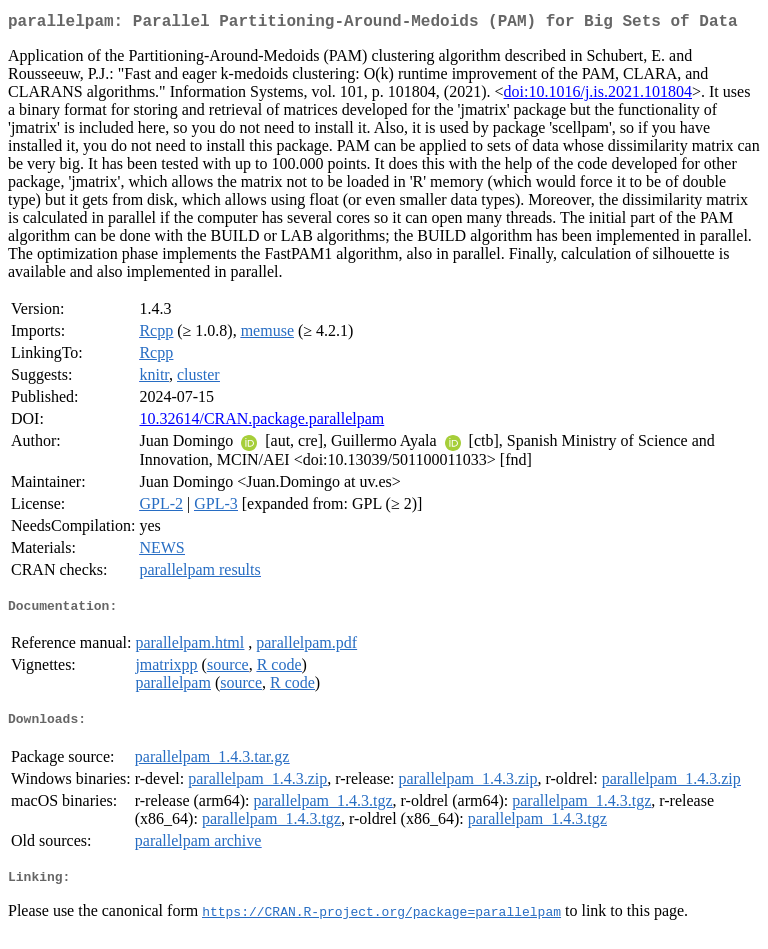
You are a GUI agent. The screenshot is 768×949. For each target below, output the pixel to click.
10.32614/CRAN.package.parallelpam (261, 422)
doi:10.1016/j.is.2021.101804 (598, 95)
